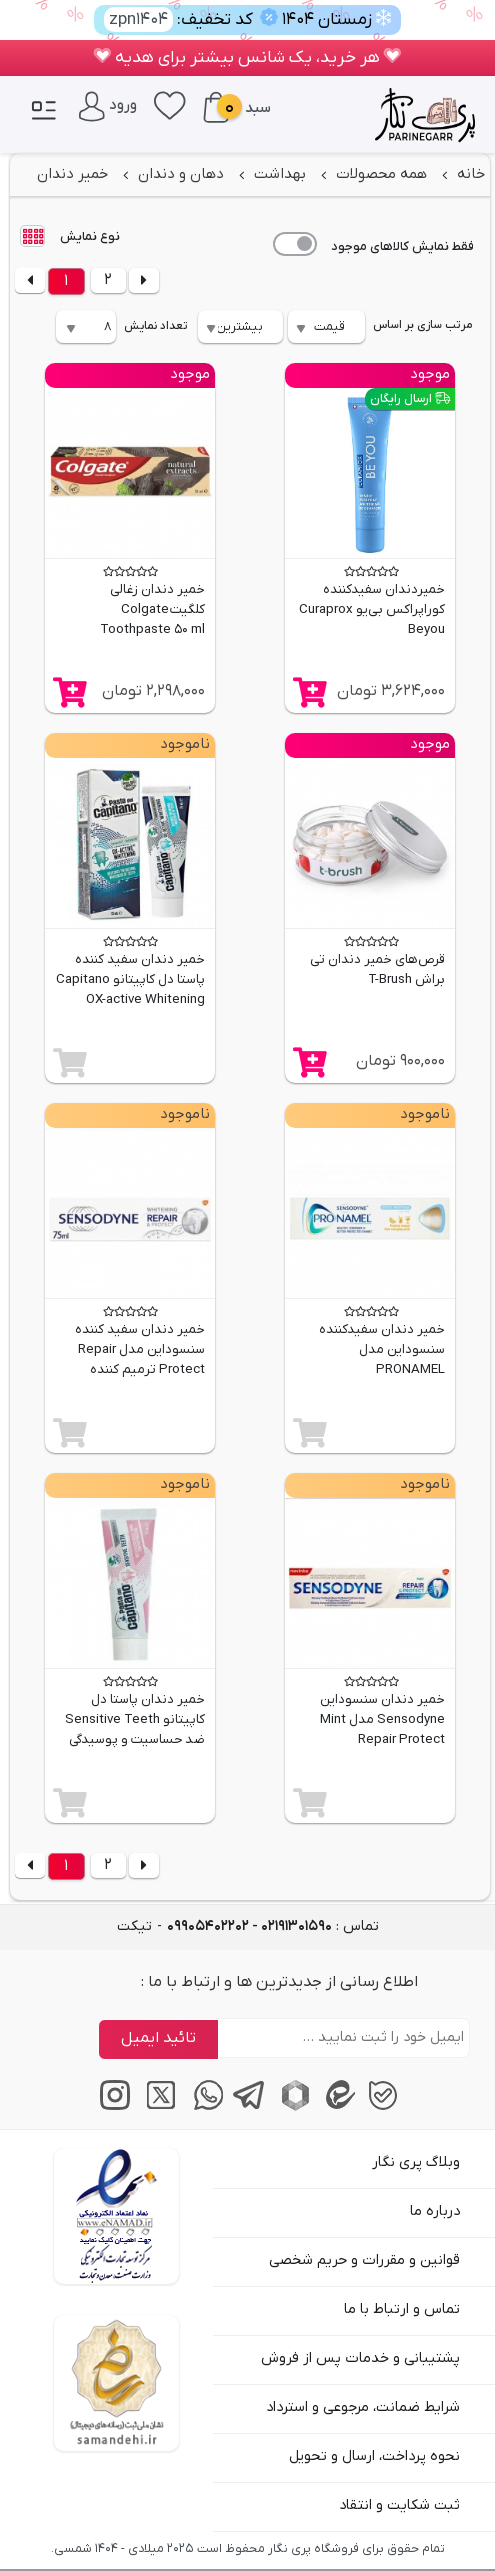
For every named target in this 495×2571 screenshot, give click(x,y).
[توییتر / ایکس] (157, 2107)
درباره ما (435, 2211)
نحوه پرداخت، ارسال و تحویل (374, 2456)
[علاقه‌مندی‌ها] (170, 104)
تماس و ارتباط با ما (402, 2309)
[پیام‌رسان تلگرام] (247, 2107)
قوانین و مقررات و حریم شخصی (364, 2260)
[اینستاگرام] (112, 2107)
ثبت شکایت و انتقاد (399, 2505)
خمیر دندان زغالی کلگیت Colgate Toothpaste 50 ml (152, 609)
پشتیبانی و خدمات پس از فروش (360, 2358)
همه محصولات (379, 174)
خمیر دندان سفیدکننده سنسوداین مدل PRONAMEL (382, 1349)
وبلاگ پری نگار (416, 2162)
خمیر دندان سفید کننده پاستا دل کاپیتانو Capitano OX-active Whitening (130, 979)
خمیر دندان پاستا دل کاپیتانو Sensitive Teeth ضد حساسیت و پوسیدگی (135, 1719)
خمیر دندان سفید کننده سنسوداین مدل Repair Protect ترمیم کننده (140, 1349)
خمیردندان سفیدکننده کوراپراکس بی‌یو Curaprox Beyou (372, 609)
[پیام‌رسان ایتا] (337, 2107)
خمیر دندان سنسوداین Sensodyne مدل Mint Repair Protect (382, 1719)
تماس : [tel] (273, 1926)
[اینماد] (116, 2216)
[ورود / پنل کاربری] (108, 105)
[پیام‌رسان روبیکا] (292, 2107)
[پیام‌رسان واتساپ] (202, 2107)
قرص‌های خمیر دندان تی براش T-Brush (377, 969)
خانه (469, 174)
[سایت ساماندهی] (116, 2383)
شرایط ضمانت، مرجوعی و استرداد (363, 2407)
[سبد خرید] (216, 107)
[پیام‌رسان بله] (382, 2107)
